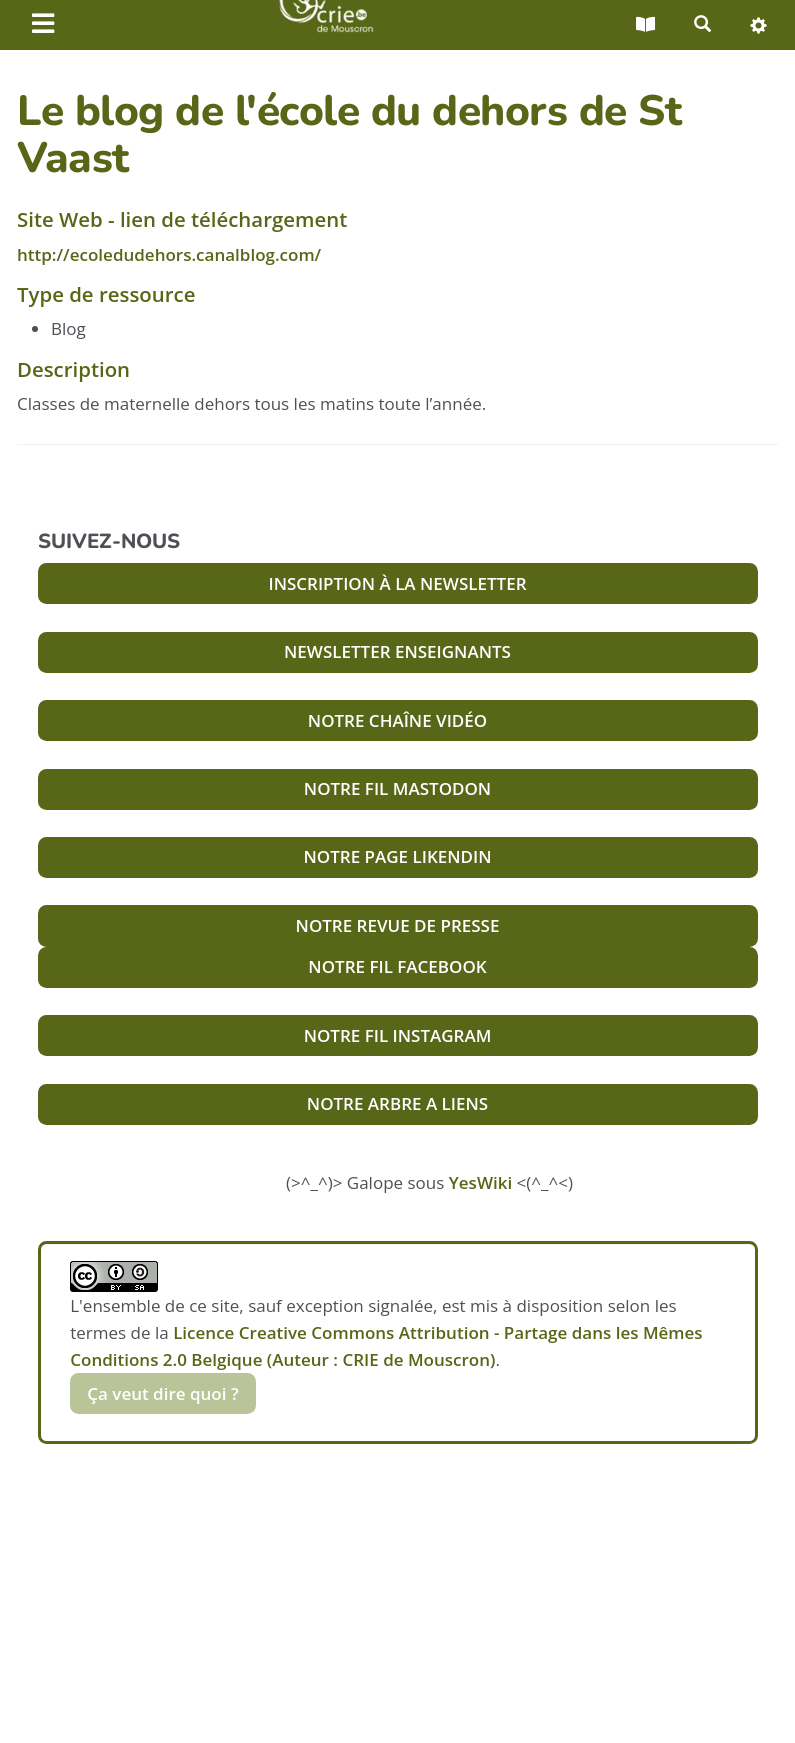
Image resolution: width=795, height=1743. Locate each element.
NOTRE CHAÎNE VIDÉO (397, 720)
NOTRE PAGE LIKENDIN (397, 856)
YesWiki (480, 1182)
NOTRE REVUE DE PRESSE (398, 925)
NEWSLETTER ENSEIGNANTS (397, 651)
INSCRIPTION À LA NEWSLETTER (397, 583)
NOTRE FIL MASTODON (397, 788)
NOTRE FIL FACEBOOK (397, 966)
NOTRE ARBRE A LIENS (397, 1103)
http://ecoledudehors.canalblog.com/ (169, 254)
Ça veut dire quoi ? (162, 1393)
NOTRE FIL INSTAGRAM (398, 1035)
